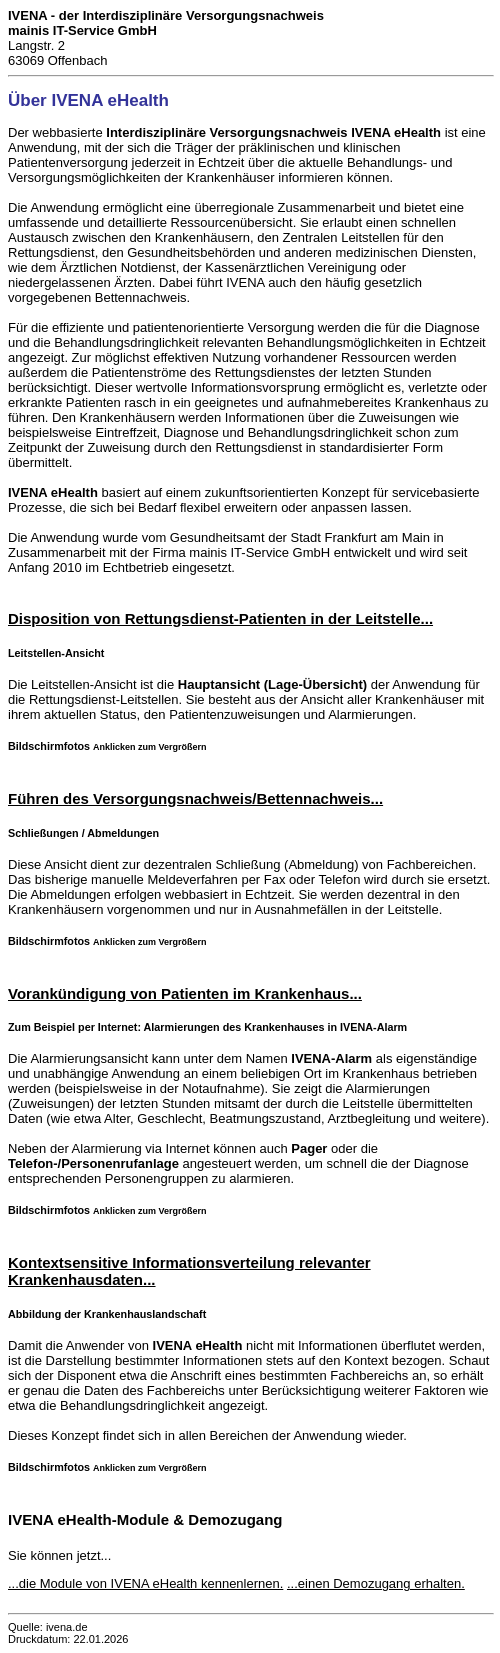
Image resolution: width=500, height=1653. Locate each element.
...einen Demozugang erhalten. (376, 1583)
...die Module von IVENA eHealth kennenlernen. (145, 1583)
